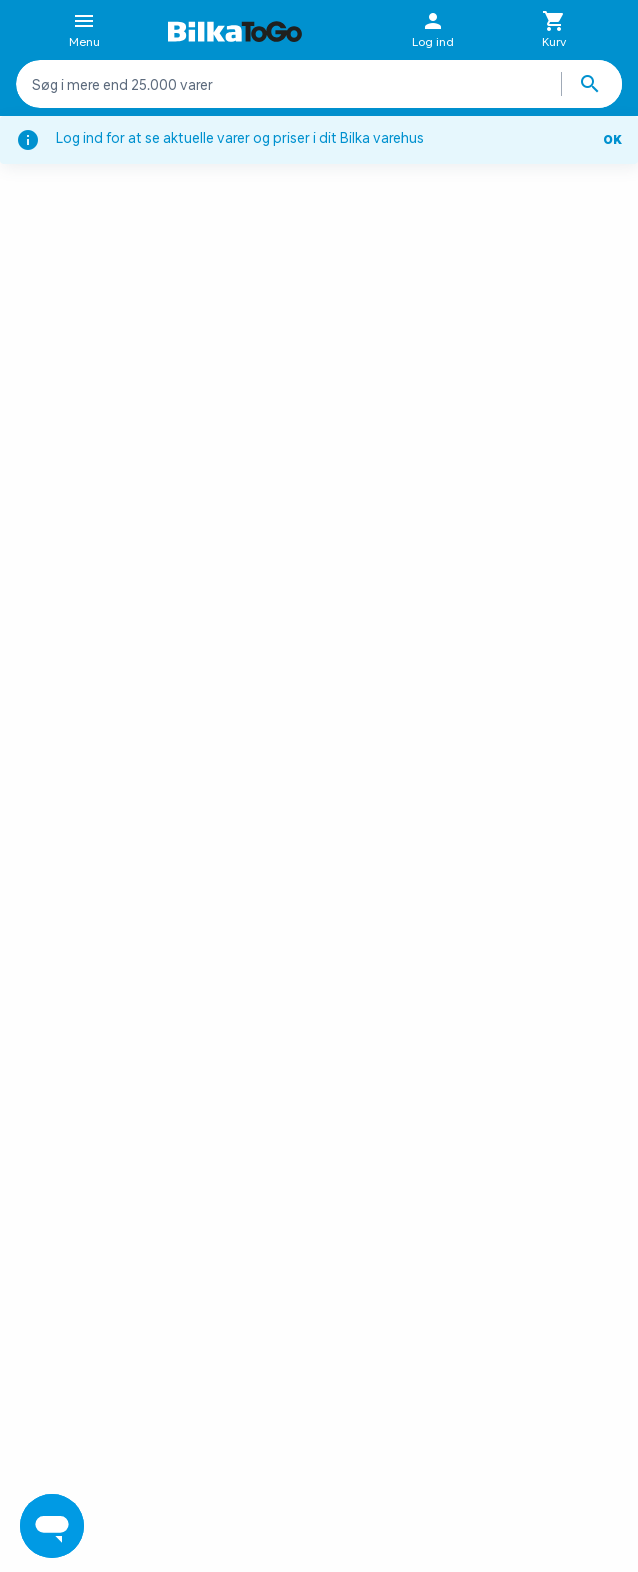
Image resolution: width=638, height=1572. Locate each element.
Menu (84, 31)
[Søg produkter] (592, 84)
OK (612, 139)
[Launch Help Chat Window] (52, 1526)
